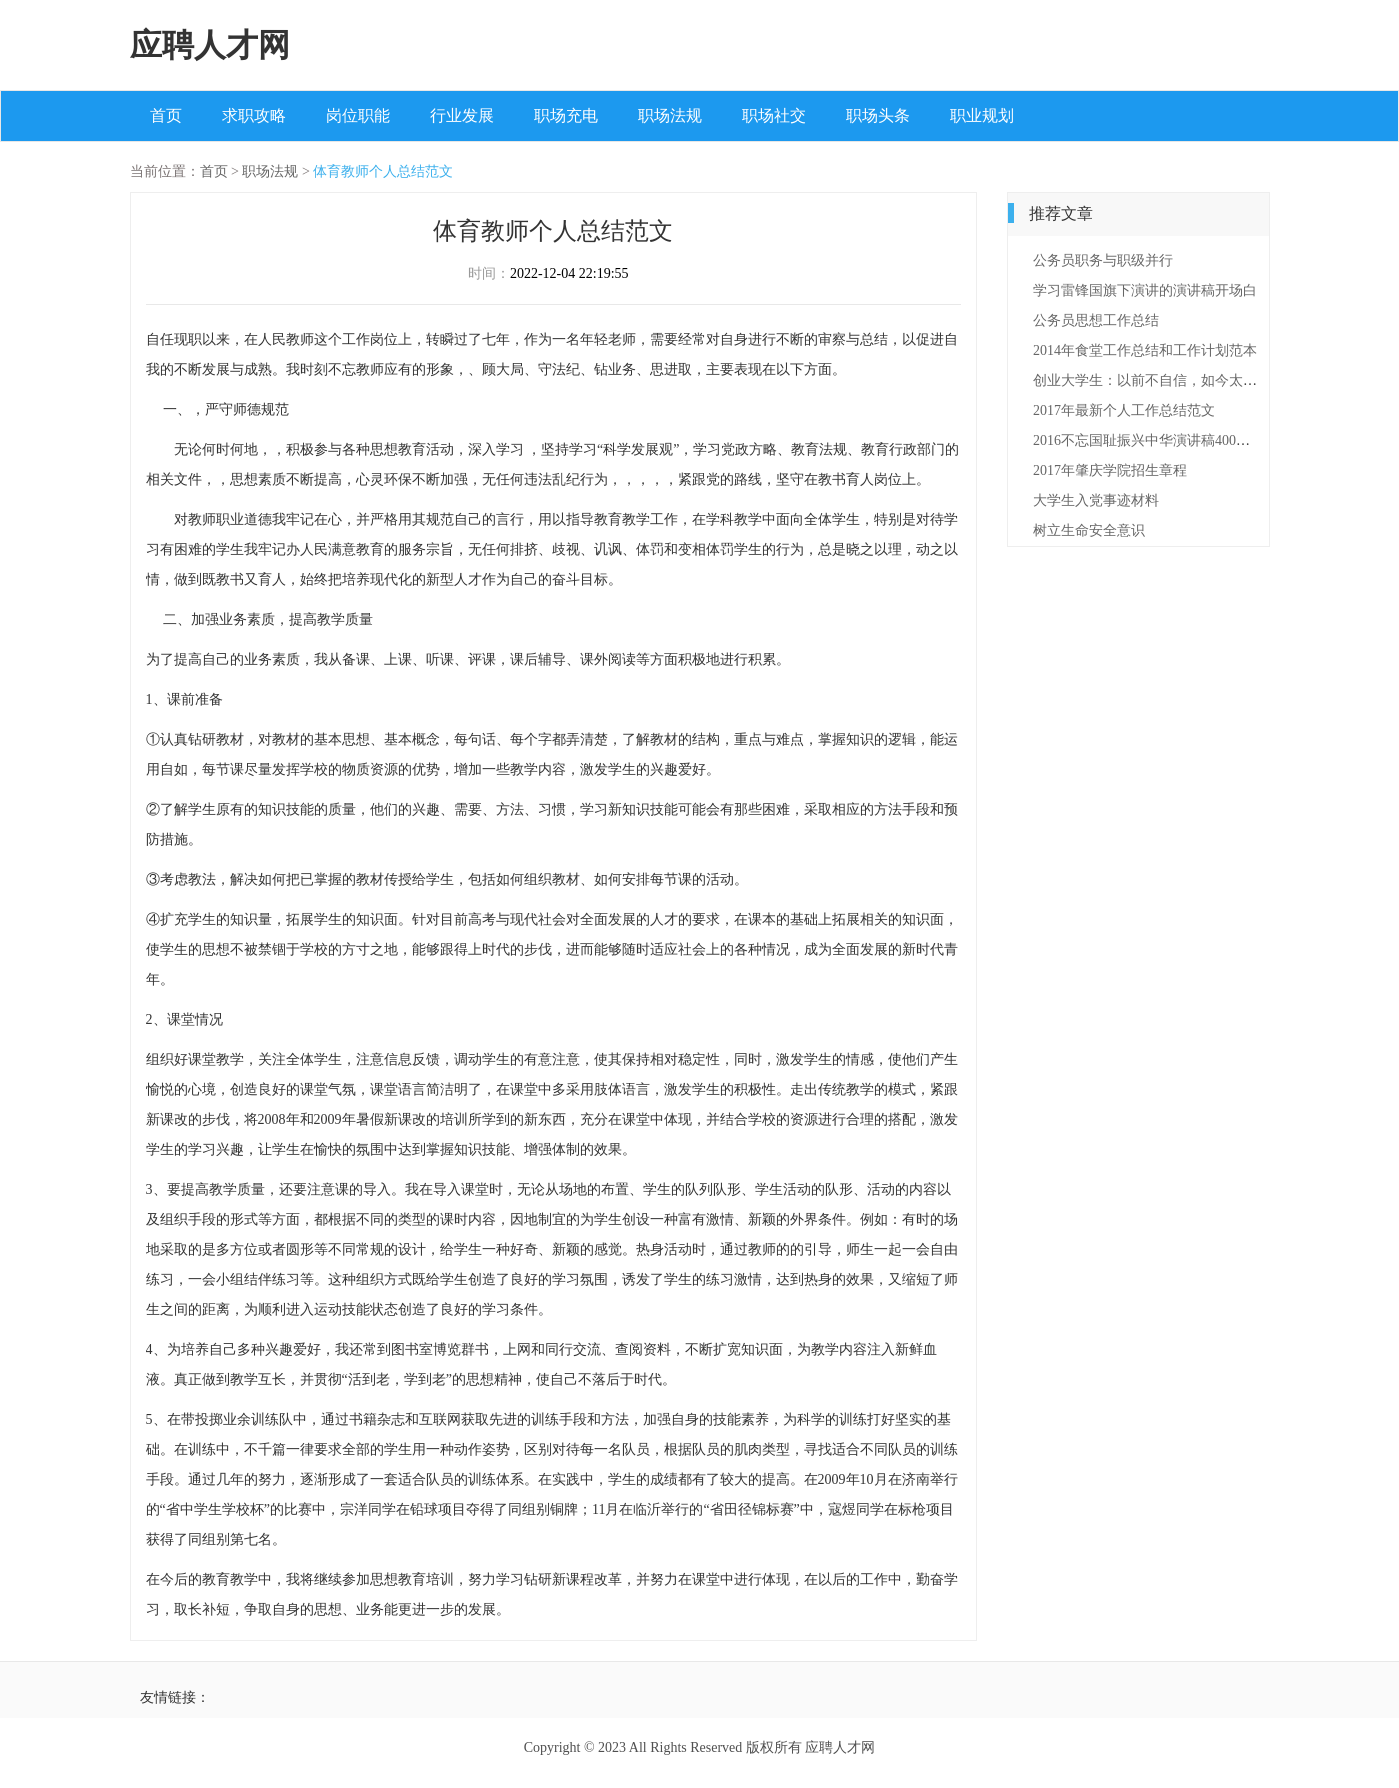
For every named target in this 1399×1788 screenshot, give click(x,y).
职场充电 (566, 115)
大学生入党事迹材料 (1096, 500)
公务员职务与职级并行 (1103, 260)
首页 (166, 115)
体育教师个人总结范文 (383, 171)
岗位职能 (358, 115)
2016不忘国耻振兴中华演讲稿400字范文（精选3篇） (1194, 440)
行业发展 (462, 115)
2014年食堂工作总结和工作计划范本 (1145, 350)
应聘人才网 (210, 45)
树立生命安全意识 (1089, 530)
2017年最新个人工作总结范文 (1124, 410)
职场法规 (670, 115)
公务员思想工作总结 (1096, 320)
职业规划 (982, 115)
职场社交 (774, 115)
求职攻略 (254, 115)
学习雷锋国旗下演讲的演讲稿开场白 (1145, 290)
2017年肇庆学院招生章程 (1110, 470)
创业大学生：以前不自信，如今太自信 (1152, 380)
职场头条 (878, 115)
